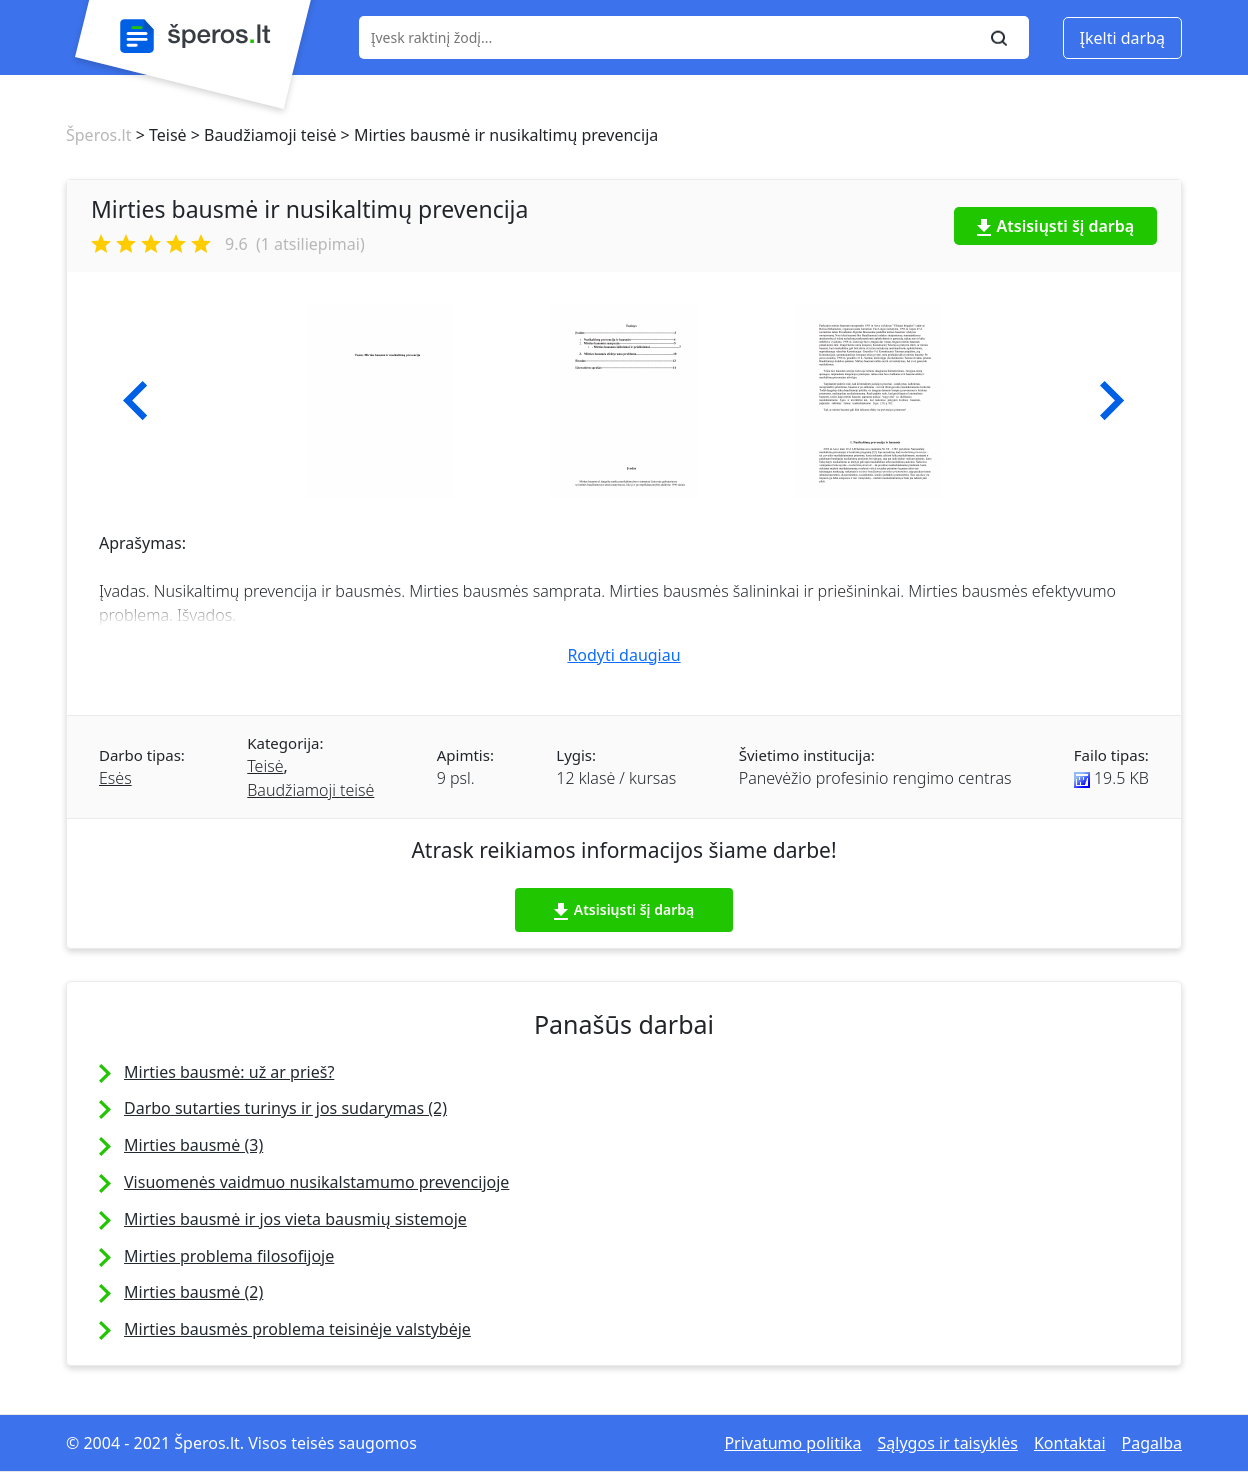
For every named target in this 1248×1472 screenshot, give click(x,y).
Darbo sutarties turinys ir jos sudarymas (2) (285, 1108)
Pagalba (1152, 1443)
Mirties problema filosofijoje (229, 1256)
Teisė (265, 766)
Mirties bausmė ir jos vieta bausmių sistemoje (295, 1219)
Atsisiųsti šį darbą (1056, 226)
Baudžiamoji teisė (310, 790)
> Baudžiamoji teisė (262, 135)
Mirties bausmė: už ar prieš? (229, 1072)
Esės (115, 778)
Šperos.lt (98, 135)
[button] (135, 401)
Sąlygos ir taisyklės (948, 1443)
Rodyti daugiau (623, 655)
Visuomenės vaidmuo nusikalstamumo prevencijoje (316, 1182)
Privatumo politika (792, 1443)
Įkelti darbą (1122, 38)
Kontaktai (1070, 1443)
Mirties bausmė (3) (193, 1145)
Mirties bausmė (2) (193, 1292)
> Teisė (158, 135)
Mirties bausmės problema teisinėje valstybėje (297, 1329)
